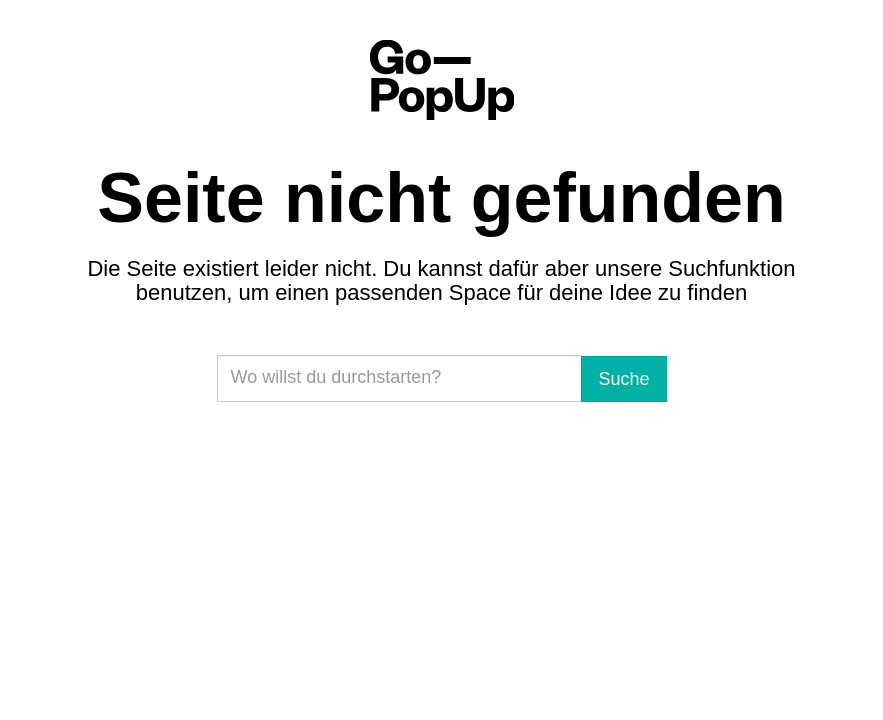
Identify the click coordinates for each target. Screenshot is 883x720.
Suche (623, 379)
